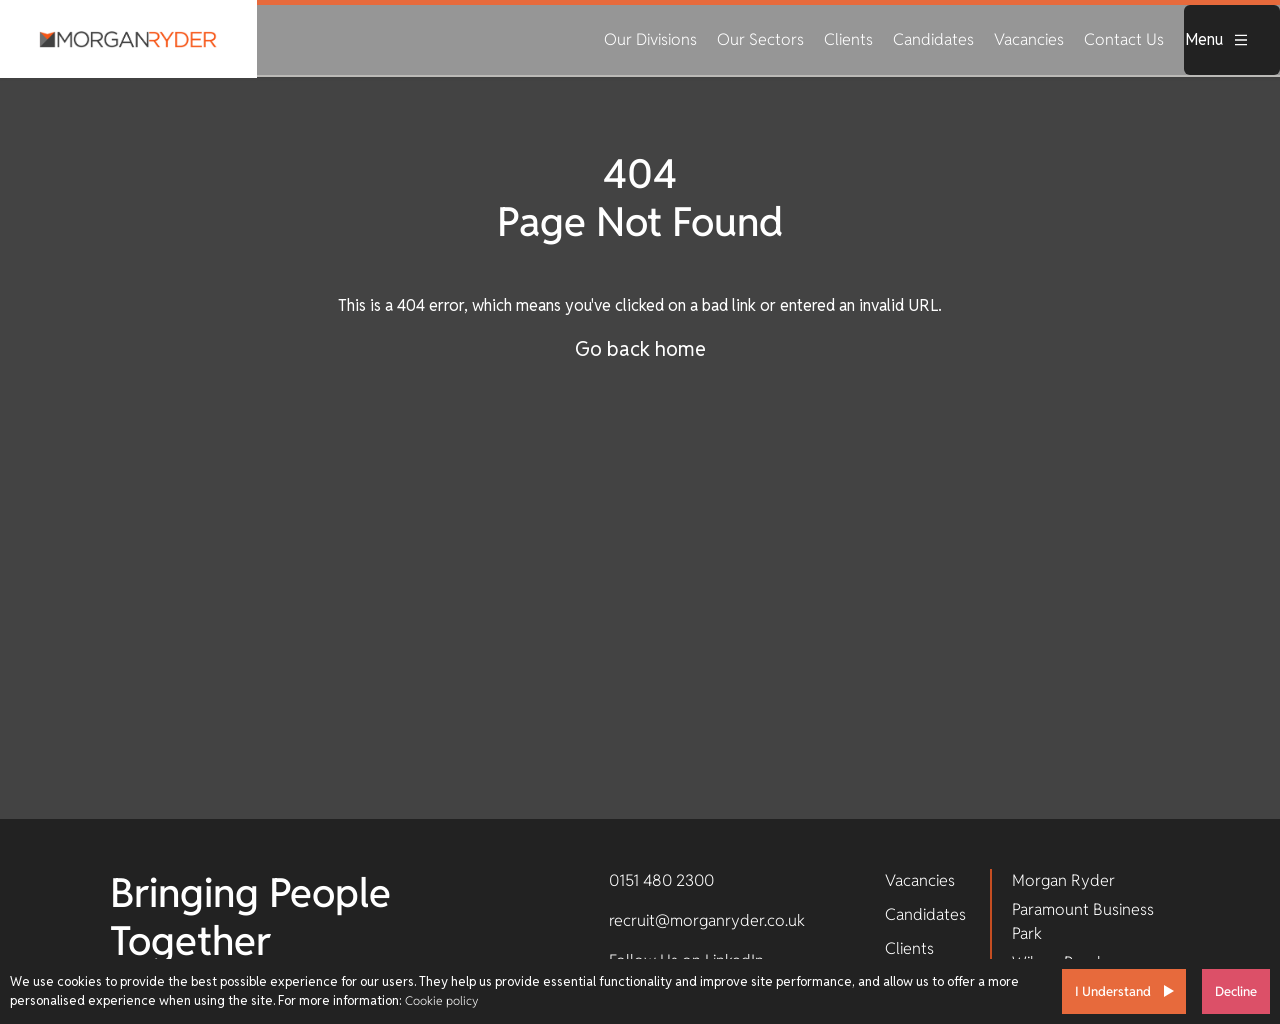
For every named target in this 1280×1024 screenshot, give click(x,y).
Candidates (933, 39)
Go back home (640, 349)
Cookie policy (441, 1000)
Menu (1217, 39)
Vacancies (1029, 39)
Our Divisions (650, 39)
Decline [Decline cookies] (1236, 991)
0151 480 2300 (661, 880)
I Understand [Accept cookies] (1113, 991)
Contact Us (1124, 39)
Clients (848, 39)
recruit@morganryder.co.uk (707, 920)
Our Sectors (760, 39)
